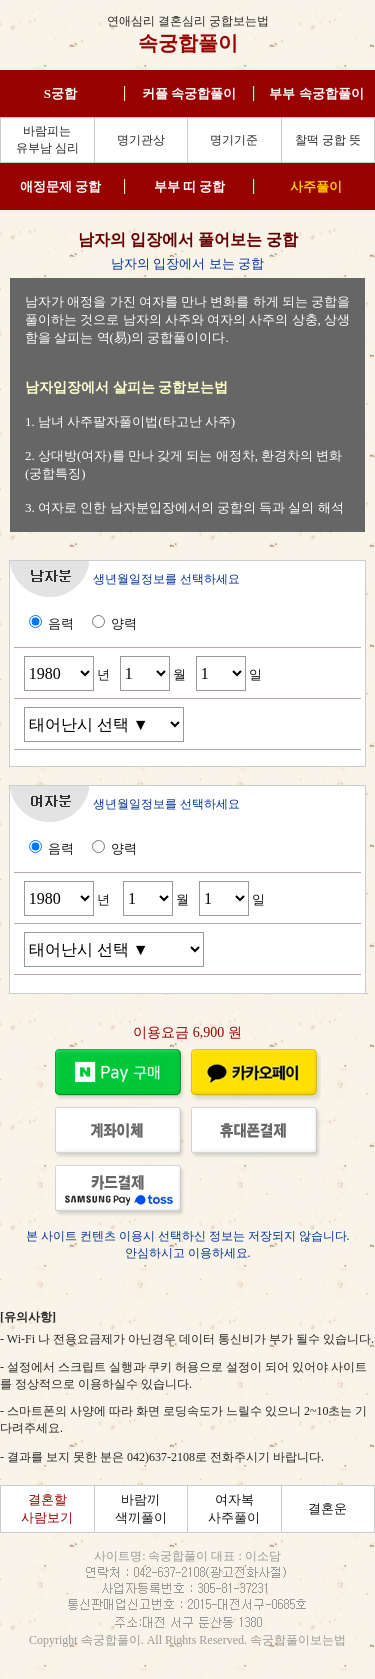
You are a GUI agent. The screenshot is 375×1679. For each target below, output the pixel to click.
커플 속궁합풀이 (189, 93)
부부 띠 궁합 (190, 186)
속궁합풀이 (188, 43)
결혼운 (327, 1508)
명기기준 (234, 140)
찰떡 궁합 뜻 (328, 140)
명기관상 (141, 140)
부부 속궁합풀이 (316, 93)
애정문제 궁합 (60, 186)
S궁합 (60, 93)
